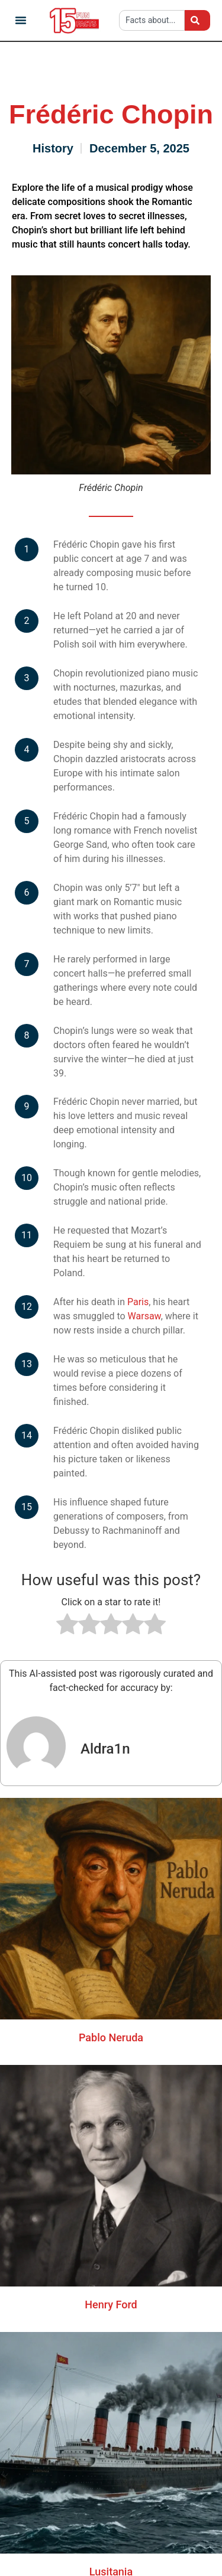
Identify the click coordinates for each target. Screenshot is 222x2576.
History (53, 148)
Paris (138, 1301)
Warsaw (144, 1316)
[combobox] (152, 20)
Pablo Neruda (111, 2037)
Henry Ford (111, 2304)
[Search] (197, 20)
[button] (21, 20)
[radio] (67, 1626)
